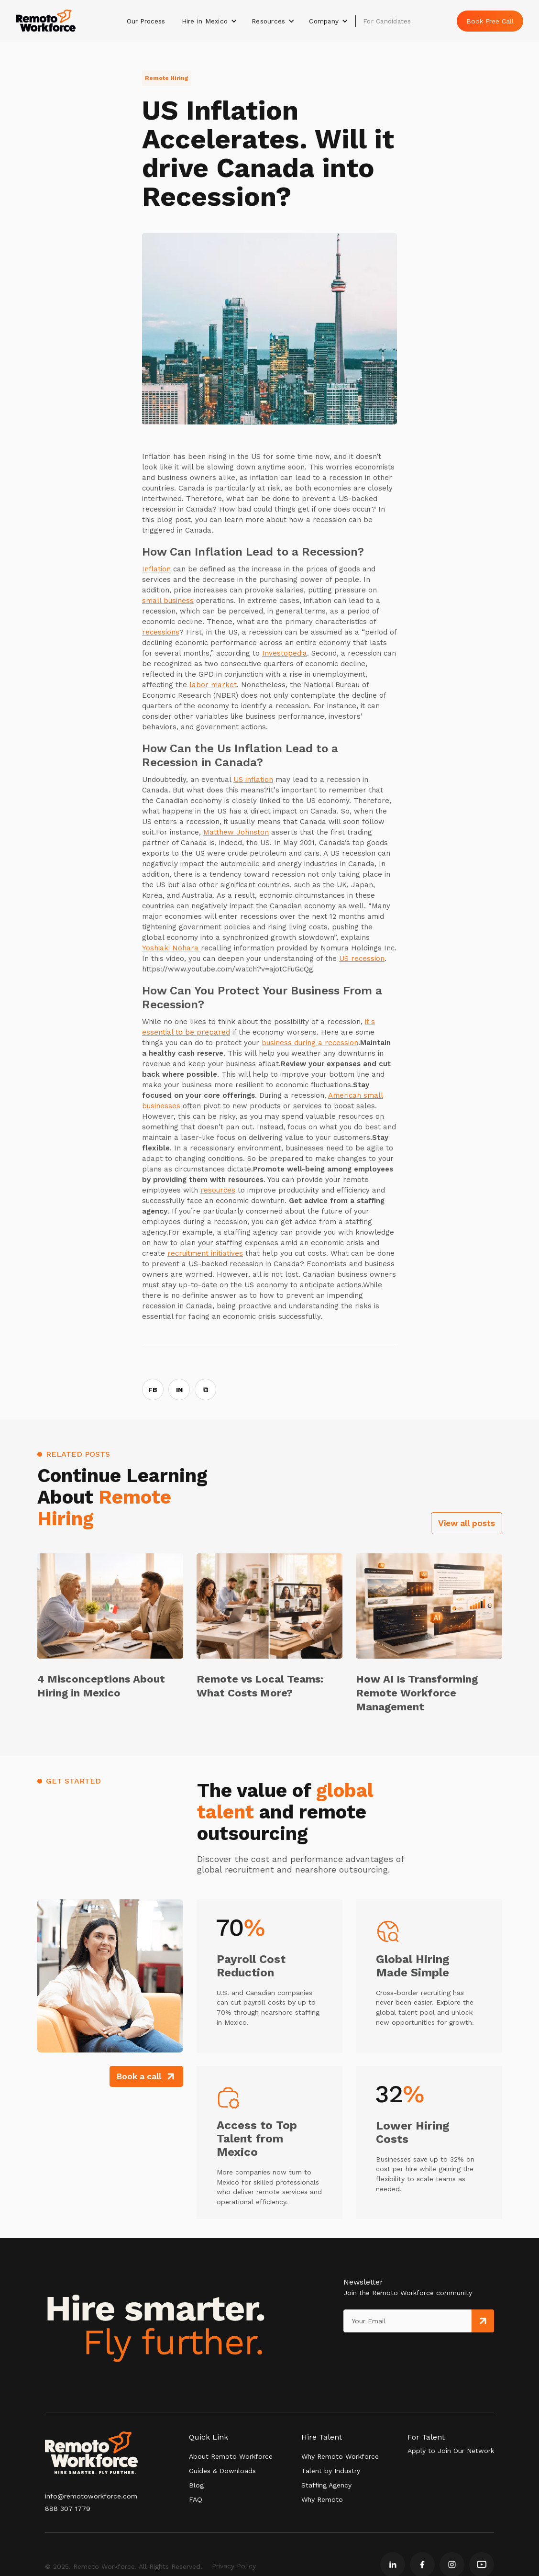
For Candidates (387, 21)
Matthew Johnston (236, 832)
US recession (362, 958)
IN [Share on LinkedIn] (179, 1390)
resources (217, 1190)
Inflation (156, 569)
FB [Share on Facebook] (152, 1390)
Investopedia (284, 653)
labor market (213, 684)
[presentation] (387, 2352)
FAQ (195, 2499)
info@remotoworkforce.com (91, 2496)
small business (168, 600)
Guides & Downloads (222, 2471)
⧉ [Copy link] (205, 1390)
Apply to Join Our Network (450, 2450)
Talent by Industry (330, 2471)
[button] (209, 21)
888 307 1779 (67, 2508)
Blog (196, 2485)
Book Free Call (490, 21)
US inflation (253, 779)
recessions (160, 632)
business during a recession (310, 1042)
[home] (46, 21)
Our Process (146, 21)
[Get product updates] (407, 2320)
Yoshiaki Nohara (171, 948)
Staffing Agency (326, 2485)
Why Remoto (322, 2499)
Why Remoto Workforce (340, 2456)
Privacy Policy (234, 2566)
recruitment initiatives (205, 1253)
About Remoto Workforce (231, 2456)
